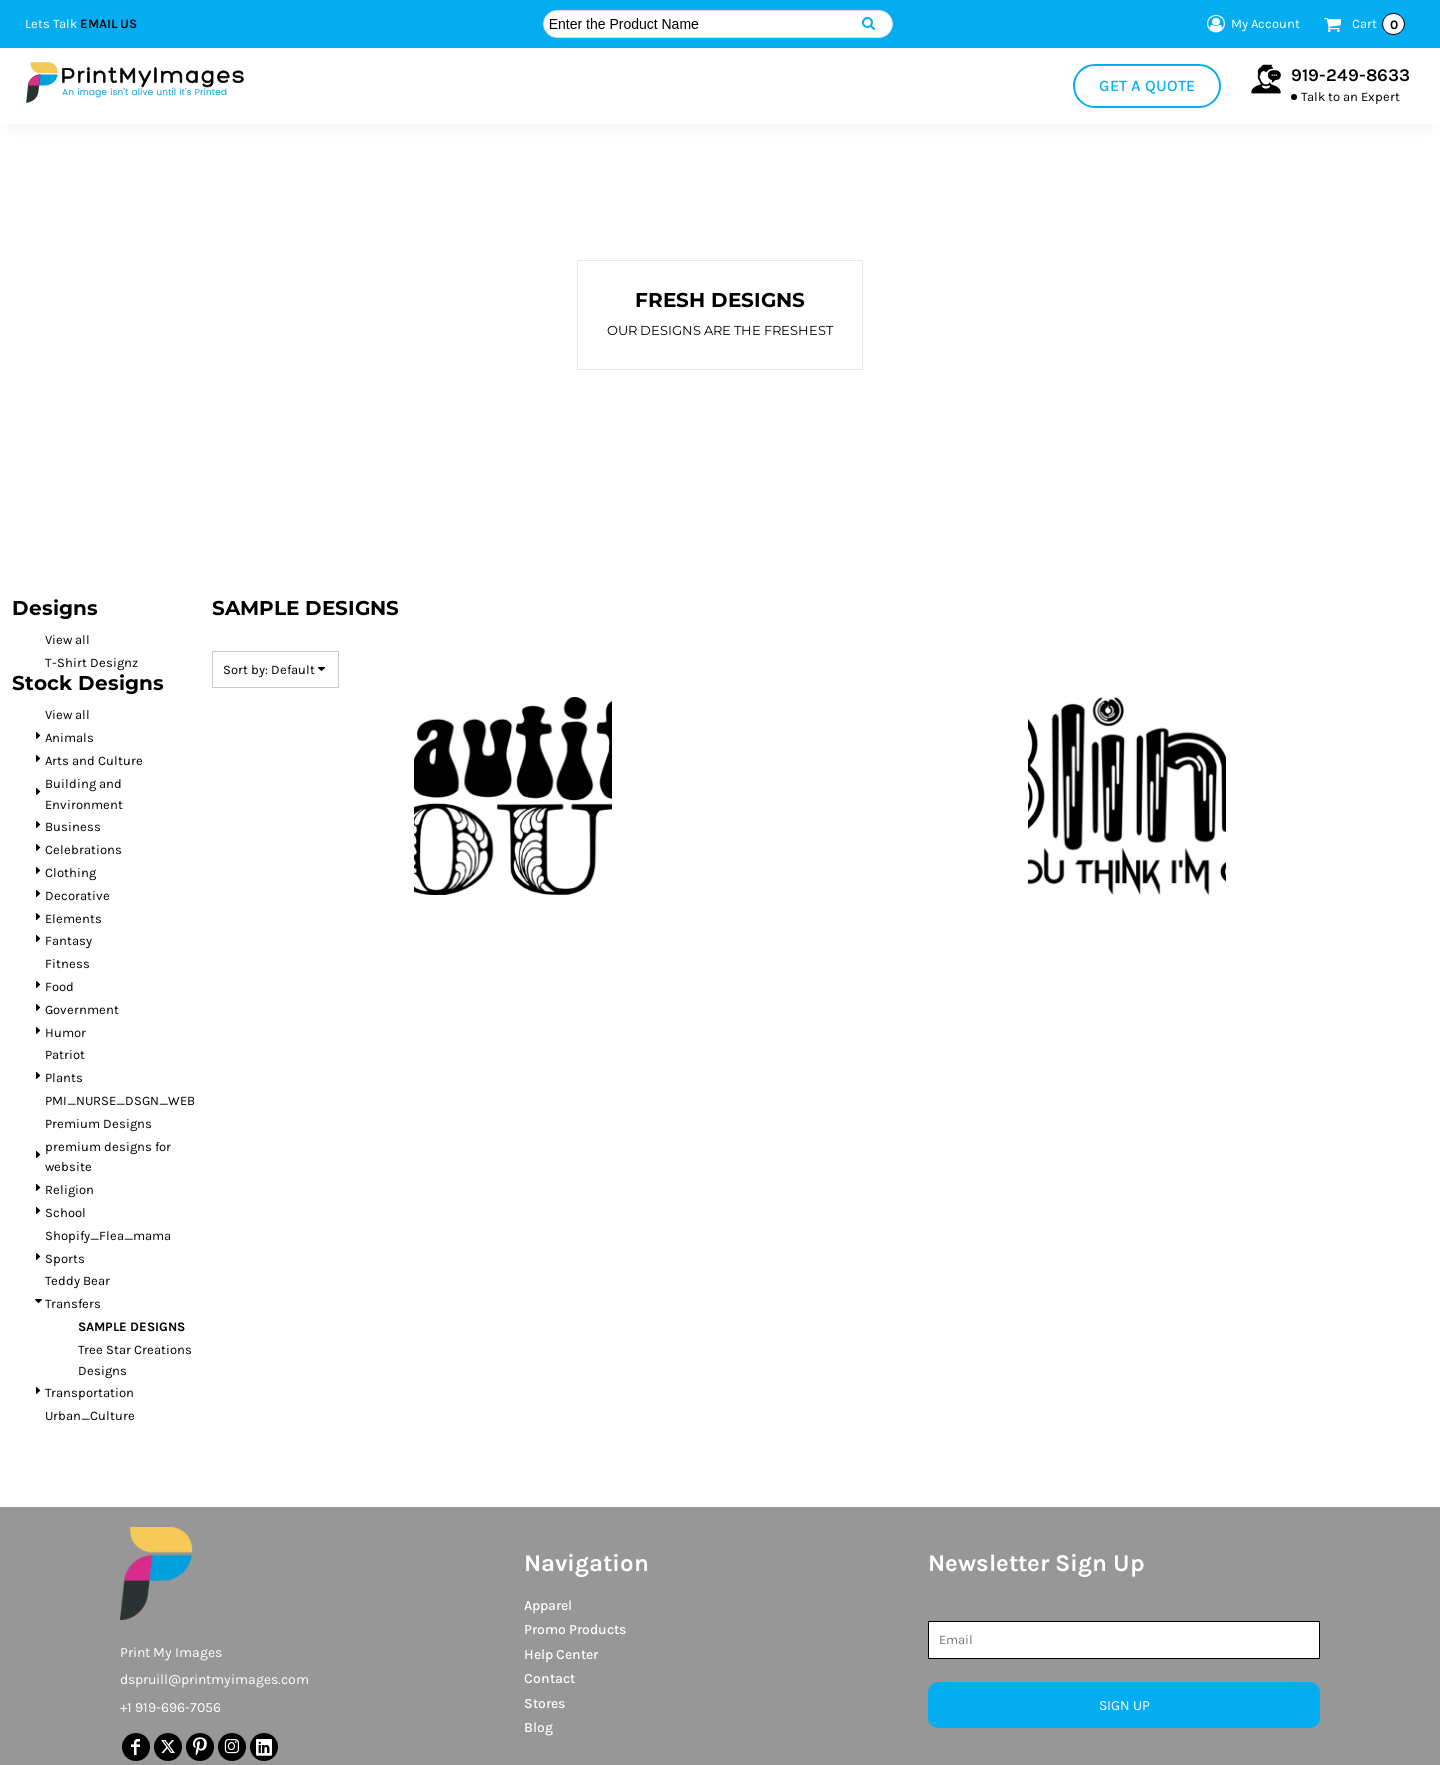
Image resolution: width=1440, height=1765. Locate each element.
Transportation (89, 1392)
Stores (544, 1703)
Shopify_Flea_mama (108, 1235)
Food (59, 986)
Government (82, 1009)
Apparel (548, 1605)
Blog (538, 1727)
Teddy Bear (77, 1280)
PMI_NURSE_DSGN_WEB (120, 1100)
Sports (65, 1258)
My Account (1250, 24)
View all (67, 639)
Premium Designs (98, 1123)
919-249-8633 (1350, 75)
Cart (1378, 24)
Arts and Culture (94, 760)
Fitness (67, 963)
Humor (65, 1032)
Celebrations (83, 849)
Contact (549, 1678)
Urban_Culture (90, 1415)
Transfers (73, 1303)
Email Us (108, 23)
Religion (69, 1189)
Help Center (561, 1654)
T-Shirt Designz (91, 662)
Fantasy (68, 940)
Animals (69, 737)
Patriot (65, 1054)
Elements (73, 918)
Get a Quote (1147, 85)
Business (73, 826)
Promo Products (575, 1629)
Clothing (70, 872)
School (65, 1212)
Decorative (77, 895)
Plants (64, 1077)
